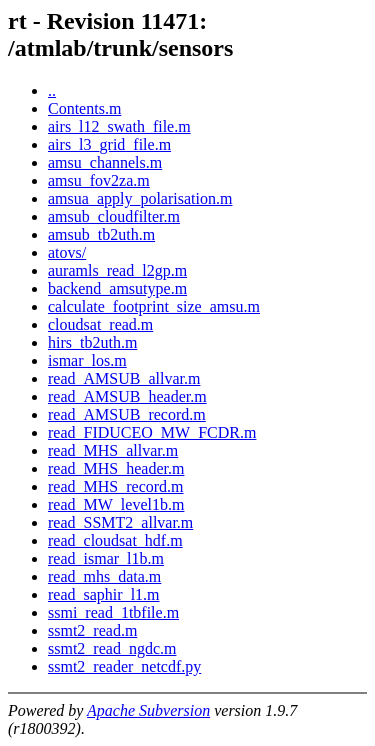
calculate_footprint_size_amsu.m (154, 306)
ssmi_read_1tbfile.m (113, 612)
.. (52, 90)
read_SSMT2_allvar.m (120, 522)
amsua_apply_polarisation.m (140, 198)
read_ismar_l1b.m (106, 558)
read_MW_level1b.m (116, 504)
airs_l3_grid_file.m (109, 144)
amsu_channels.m (105, 162)
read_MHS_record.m (116, 486)
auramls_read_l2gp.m (117, 270)
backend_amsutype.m (117, 288)
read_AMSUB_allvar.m (124, 378)
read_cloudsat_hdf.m (115, 540)
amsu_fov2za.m (99, 180)
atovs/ (67, 252)
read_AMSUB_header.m (127, 396)
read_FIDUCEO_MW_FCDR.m (152, 432)
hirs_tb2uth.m (92, 342)
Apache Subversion (148, 710)
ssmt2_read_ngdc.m (112, 648)
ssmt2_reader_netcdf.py (124, 666)
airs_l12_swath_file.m (119, 126)
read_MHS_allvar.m (113, 450)
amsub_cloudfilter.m (114, 216)
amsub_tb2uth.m (101, 234)
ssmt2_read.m (92, 630)
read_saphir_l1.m (104, 594)
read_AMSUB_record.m (127, 414)
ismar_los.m (87, 360)
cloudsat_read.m (100, 324)
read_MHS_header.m (116, 468)
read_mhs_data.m (104, 576)
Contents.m (84, 108)
